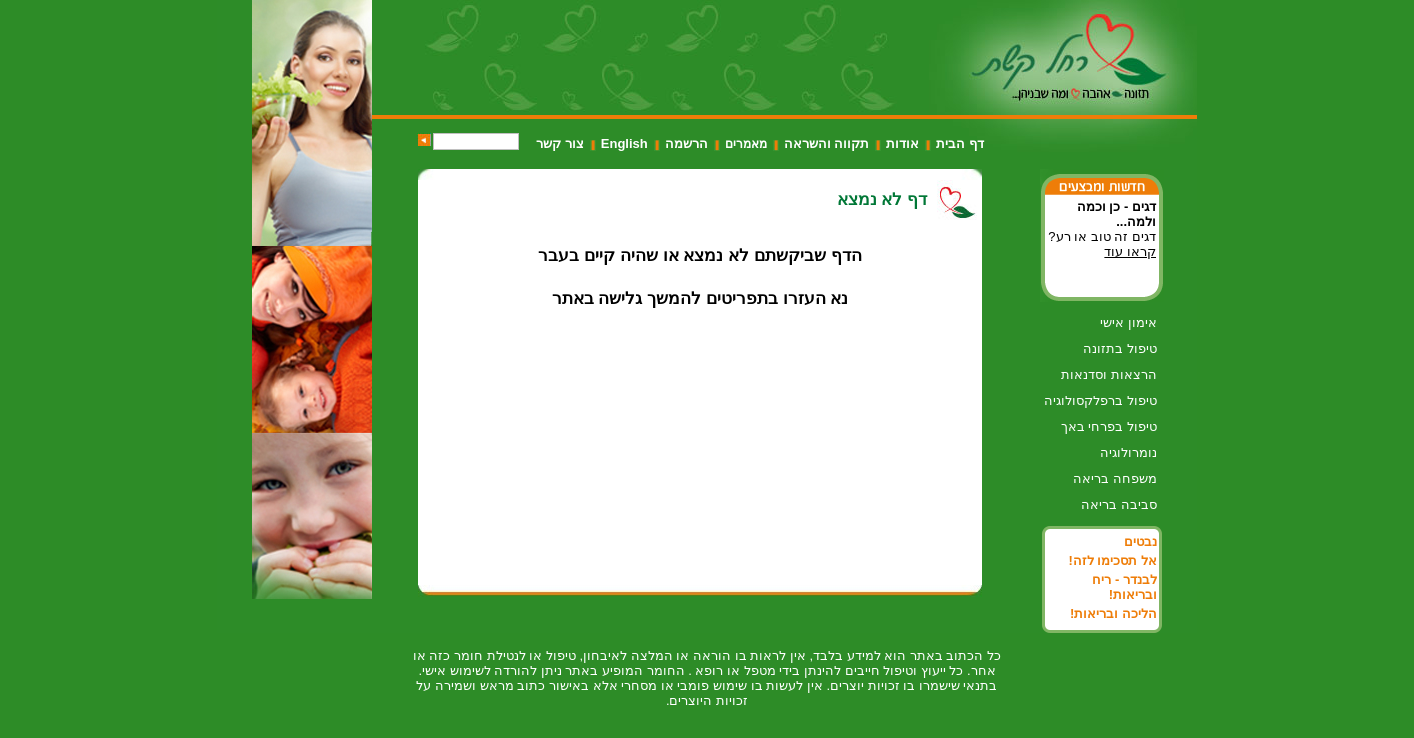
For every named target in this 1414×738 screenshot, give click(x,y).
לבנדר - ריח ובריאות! (1124, 587)
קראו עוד (1130, 251)
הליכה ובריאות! (1113, 613)
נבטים (1140, 541)
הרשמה (686, 143)
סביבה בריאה (1119, 504)
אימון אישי (1128, 322)
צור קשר (560, 143)
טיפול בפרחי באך (1109, 426)
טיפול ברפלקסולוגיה (1100, 400)
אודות (902, 143)
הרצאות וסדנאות (1109, 374)
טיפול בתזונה (1120, 348)
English (624, 143)
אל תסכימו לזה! (1112, 560)
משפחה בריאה (1115, 478)
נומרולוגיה (1128, 452)
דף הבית (960, 143)
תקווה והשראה (827, 143)
